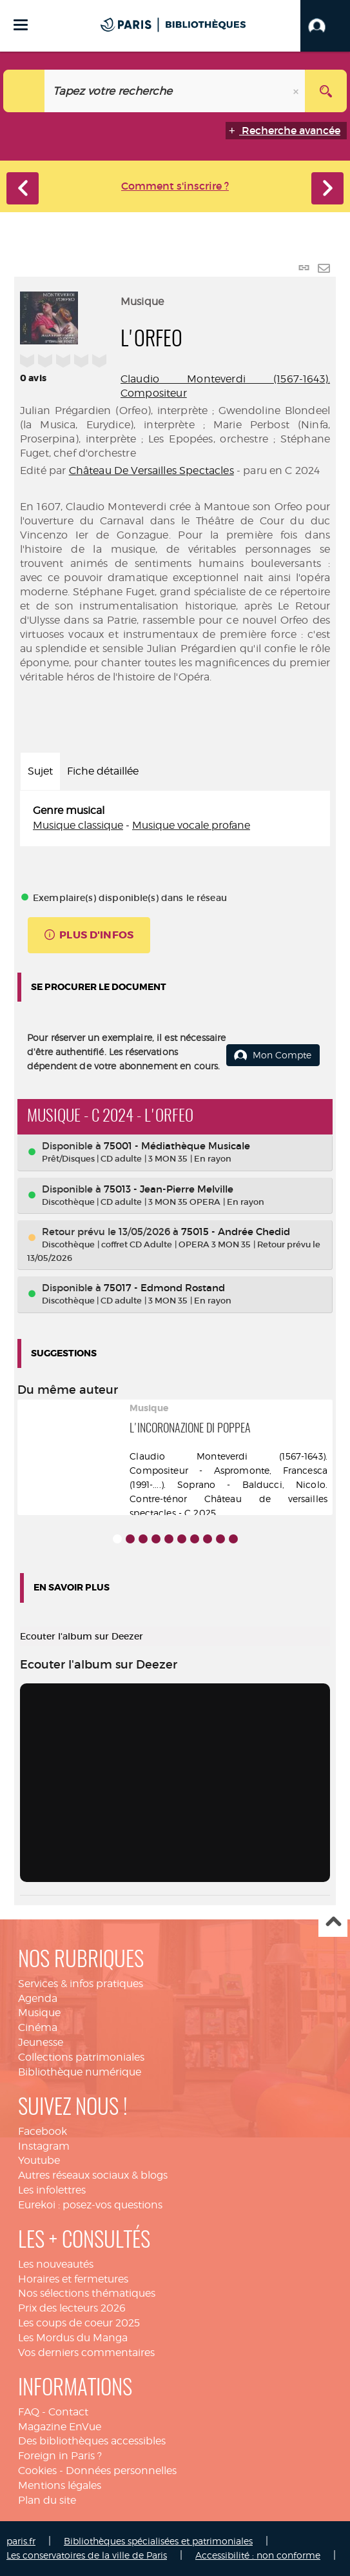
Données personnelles (121, 2470)
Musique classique (78, 825)
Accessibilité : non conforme (257, 2555)
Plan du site (47, 2500)
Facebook (42, 2131)
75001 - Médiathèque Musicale (177, 1146)
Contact (68, 2412)
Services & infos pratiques (80, 1983)
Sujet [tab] (40, 771)
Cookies (37, 2470)
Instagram (44, 2146)
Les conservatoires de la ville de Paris (86, 2555)
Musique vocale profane (191, 825)
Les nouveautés (55, 2264)
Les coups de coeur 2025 (79, 2323)
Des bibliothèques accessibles (92, 2441)
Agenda (37, 1998)
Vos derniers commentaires (86, 2352)
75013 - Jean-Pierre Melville (168, 1189)
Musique (39, 2012)
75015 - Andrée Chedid (235, 1231)
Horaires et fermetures (73, 2279)
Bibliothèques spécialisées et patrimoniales (158, 2540)
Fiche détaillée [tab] (103, 771)
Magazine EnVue (59, 2427)
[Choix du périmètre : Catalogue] (24, 91)
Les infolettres (52, 2190)
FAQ (28, 2412)
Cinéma (37, 2027)
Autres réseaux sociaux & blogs (93, 2175)
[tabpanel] (175, 818)
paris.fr (20, 2540)
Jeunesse (40, 2042)
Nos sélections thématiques (86, 2293)
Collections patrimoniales (81, 2057)
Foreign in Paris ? (60, 2456)
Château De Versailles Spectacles (151, 470)
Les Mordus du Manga (73, 2338)
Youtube (39, 2160)
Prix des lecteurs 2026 (72, 2308)
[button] (325, 26)
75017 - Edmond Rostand (164, 1288)
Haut (332, 1923)
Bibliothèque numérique (79, 2072)
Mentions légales (59, 2485)
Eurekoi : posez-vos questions (90, 2205)
